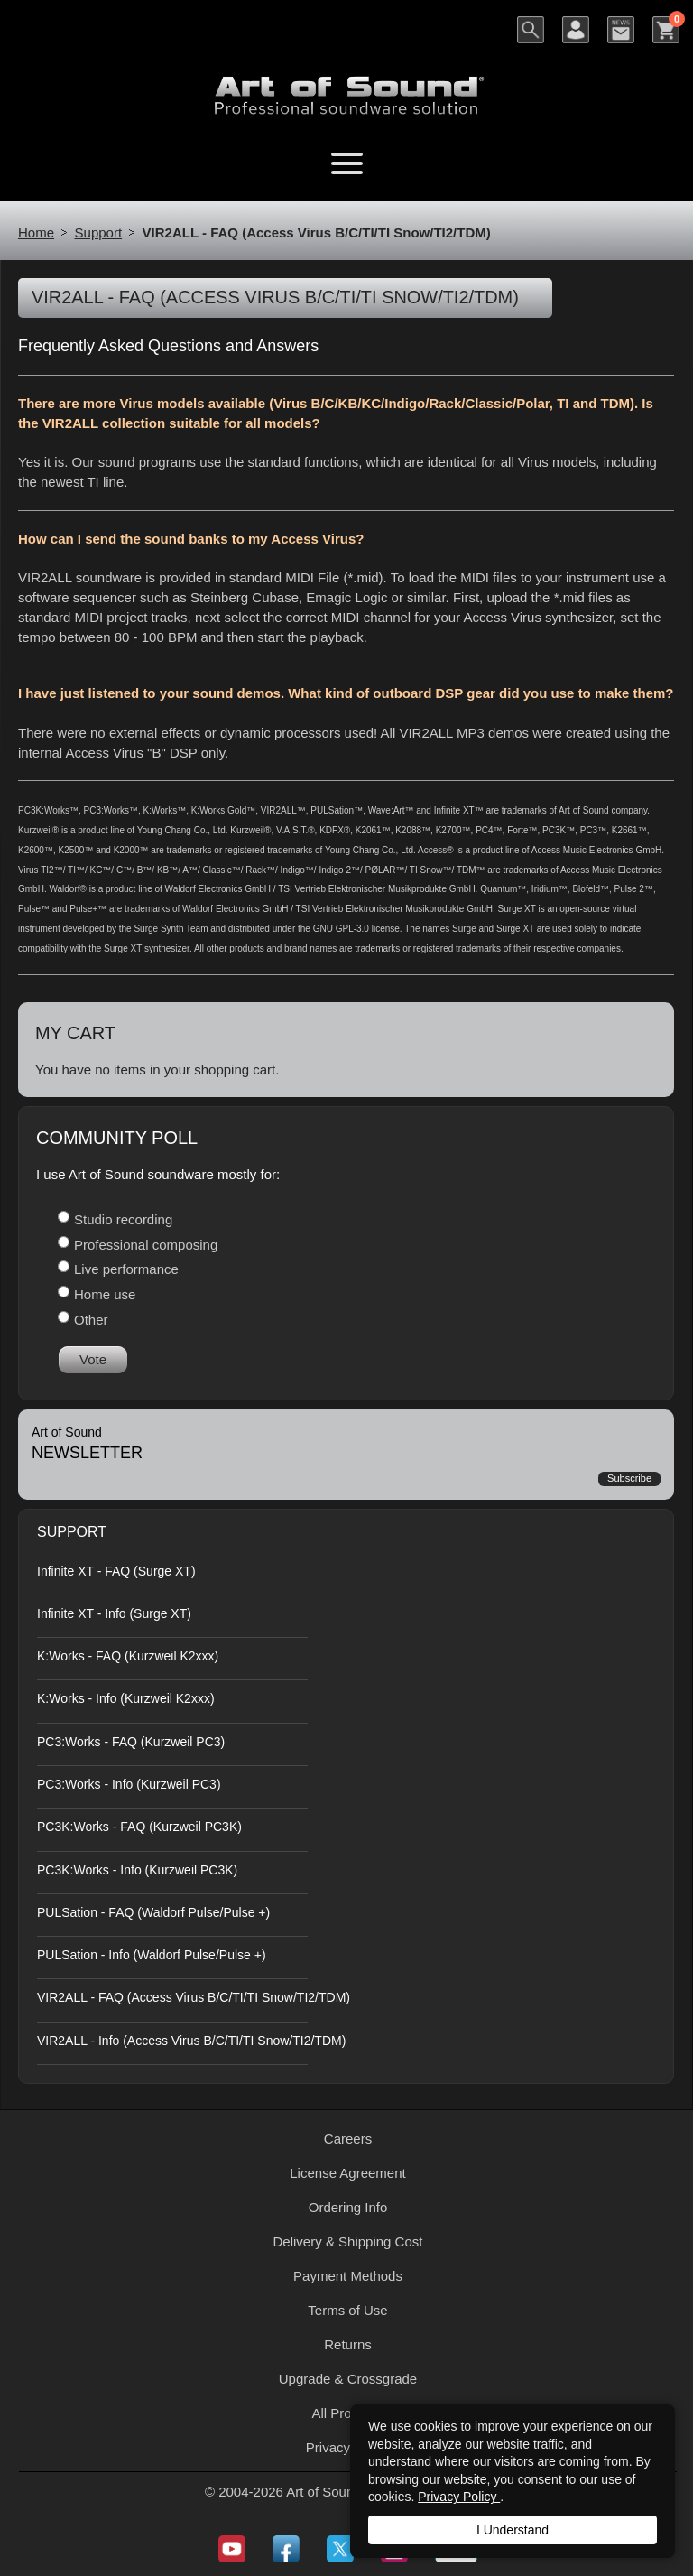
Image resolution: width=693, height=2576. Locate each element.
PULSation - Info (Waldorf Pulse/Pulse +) (151, 1955)
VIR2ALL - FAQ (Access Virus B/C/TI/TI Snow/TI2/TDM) (193, 1997)
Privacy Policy (459, 2496)
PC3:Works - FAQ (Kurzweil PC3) (131, 1741)
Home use (104, 1294)
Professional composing (145, 1244)
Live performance (126, 1269)
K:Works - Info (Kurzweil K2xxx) (126, 1698)
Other (91, 1319)
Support (99, 232)
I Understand (512, 2530)
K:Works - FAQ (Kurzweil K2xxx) (127, 1656)
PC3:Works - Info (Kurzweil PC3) (129, 1784)
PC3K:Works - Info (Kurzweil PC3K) (137, 1870)
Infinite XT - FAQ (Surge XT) (116, 1571)
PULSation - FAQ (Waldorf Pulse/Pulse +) (153, 1912)
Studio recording (123, 1219)
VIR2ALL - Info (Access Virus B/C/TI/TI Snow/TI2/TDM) (191, 2040)
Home (36, 232)
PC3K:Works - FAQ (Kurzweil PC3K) (139, 1826)
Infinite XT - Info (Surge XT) (114, 1613)
